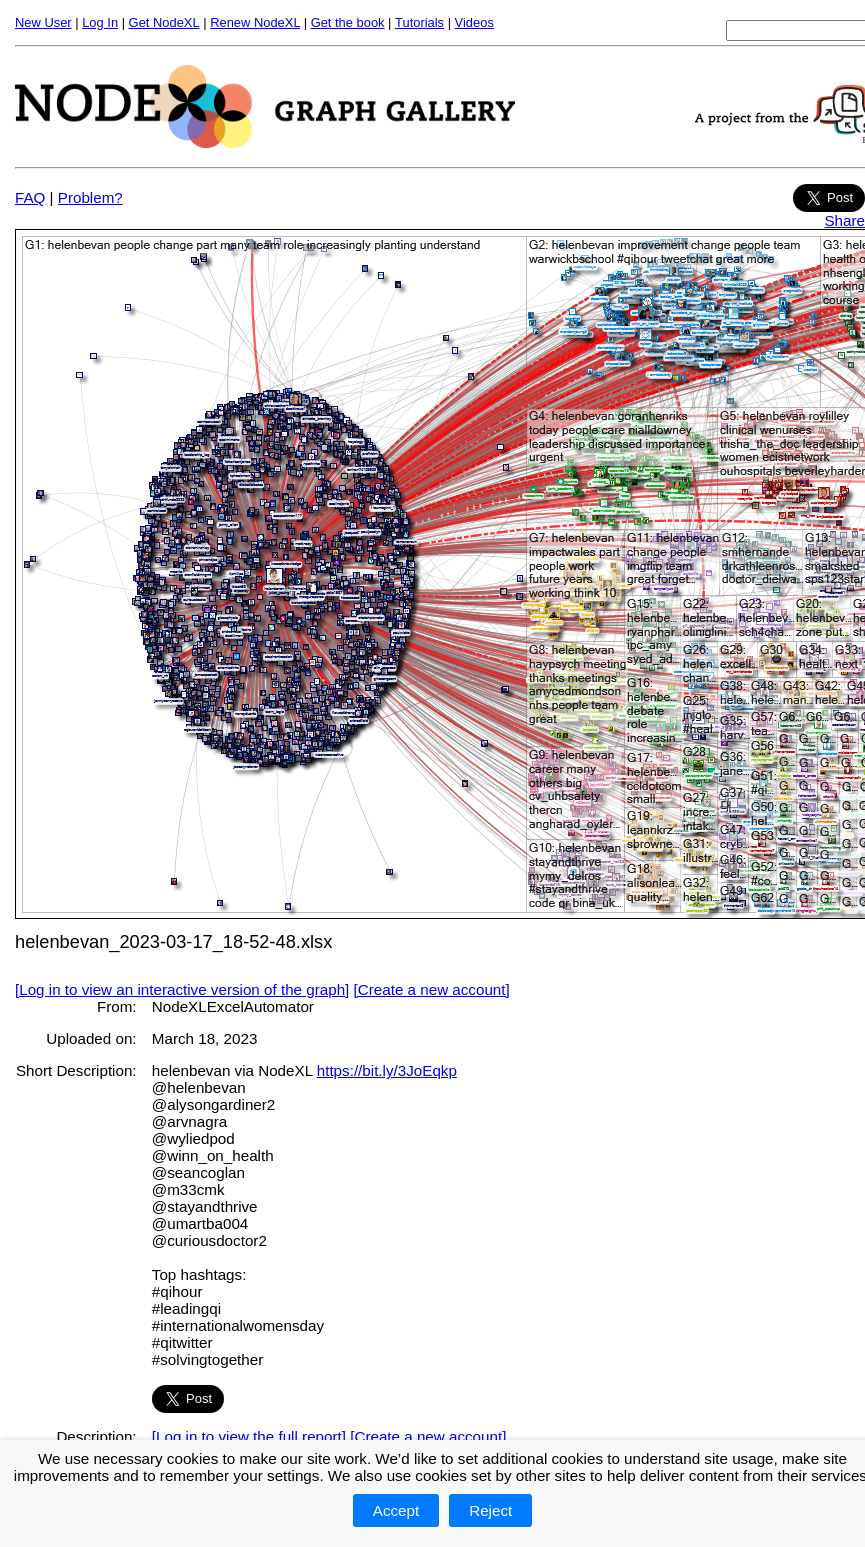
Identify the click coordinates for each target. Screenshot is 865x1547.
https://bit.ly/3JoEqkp (387, 1070)
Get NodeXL (164, 22)
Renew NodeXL (255, 22)
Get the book (348, 22)
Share (844, 220)
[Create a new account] (432, 989)
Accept (396, 1510)
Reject (490, 1510)
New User (43, 22)
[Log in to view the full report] (249, 1436)
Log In (100, 22)
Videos (474, 22)
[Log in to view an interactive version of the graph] (182, 989)
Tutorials (419, 22)
